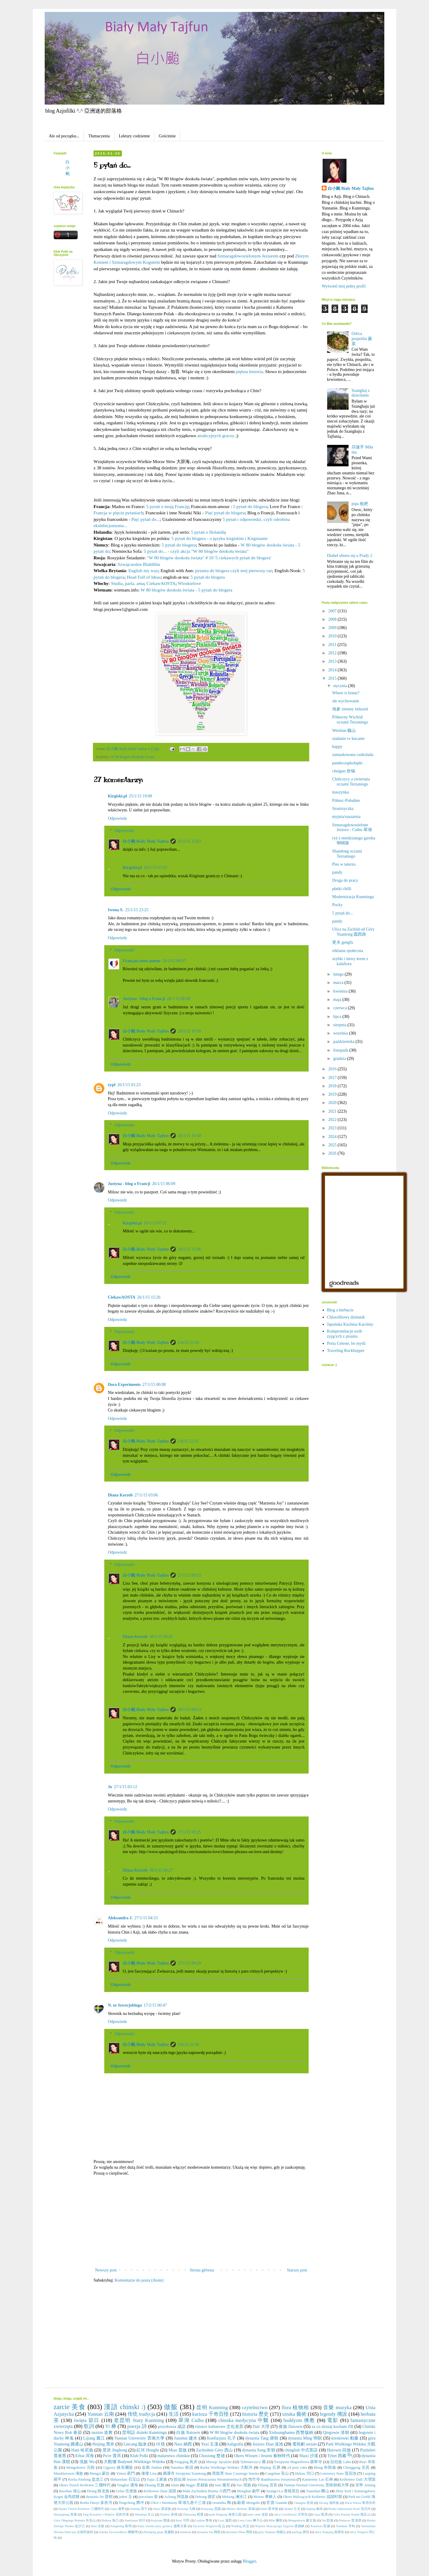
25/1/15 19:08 (140, 796)
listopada (341, 1050)
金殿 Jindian (152, 2467)
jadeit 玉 (125, 2497)
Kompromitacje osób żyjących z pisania (344, 1334)
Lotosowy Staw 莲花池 (338, 2473)
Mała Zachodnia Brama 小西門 (207, 2491)
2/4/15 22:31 (188, 1441)
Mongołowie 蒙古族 (302, 2520)
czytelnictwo (255, 2407)
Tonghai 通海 (127, 2485)
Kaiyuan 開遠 (160, 2520)
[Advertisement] (201, 2221)
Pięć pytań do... (145, 519)
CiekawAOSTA (161, 583)
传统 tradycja (141, 2414)
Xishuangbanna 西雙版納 (291, 2432)
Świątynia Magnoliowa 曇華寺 (298, 2462)
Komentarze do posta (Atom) (139, 2280)
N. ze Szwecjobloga (125, 2005)
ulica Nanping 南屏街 (329, 2532)
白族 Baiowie (188, 2432)
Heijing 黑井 (103, 2444)
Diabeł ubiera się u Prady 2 (349, 555)
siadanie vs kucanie (348, 738)
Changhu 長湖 (303, 2502)
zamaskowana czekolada (352, 754)
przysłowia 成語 (172, 2426)
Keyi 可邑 (182, 2520)
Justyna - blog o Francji (144, 998)
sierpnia (340, 1025)
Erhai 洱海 (84, 2456)
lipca (337, 1016)
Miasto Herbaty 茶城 (240, 2508)
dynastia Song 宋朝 (258, 2450)
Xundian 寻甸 (345, 2526)
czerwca (340, 1008)
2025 (333, 1145)
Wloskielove (189, 583)
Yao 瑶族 (244, 2485)
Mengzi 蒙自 (100, 2473)
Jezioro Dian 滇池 (267, 2444)
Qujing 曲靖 (314, 2508)
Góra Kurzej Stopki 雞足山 (352, 2514)
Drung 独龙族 (98, 2491)
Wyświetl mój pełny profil (344, 286)
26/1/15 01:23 (129, 1085)
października (344, 1041)
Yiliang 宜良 (267, 2485)
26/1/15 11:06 (189, 1249)
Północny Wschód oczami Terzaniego (350, 719)
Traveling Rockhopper (346, 1350)
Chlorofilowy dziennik (346, 1317)
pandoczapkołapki (347, 763)
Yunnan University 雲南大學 (139, 2438)
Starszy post (297, 2270)
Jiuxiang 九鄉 (186, 2508)
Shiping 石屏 (270, 2467)
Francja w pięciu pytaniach (118, 512)
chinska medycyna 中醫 (243, 2420)
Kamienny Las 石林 (317, 2479)
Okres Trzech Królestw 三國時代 (85, 2485)
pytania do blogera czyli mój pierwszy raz (233, 570)
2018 (333, 1086)
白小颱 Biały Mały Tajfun (146, 841)
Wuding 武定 (240, 2526)
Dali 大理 (261, 2426)
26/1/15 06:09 (163, 1183)
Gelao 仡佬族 (126, 2491)
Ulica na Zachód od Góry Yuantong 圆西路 (353, 932)
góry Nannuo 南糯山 (272, 2532)
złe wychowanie (345, 701)
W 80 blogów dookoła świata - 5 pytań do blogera (186, 589)
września (341, 1033)
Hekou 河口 (304, 2473)
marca (338, 982)
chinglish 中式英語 (301, 2450)
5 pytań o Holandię (208, 532)
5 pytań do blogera (250, 506)
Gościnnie (167, 136)
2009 (333, 627)
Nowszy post (106, 2270)
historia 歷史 (255, 2414)
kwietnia (341, 991)
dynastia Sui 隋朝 (209, 2532)
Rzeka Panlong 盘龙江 (85, 2479)
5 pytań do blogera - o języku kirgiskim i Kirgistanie (219, 538)
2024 (333, 1136)
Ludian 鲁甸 (203, 2520)
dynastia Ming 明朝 (305, 2438)
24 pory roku (297, 2467)
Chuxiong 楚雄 (212, 2456)
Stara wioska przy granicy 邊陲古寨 (162, 2526)
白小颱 (68, 168)
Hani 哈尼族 (82, 2450)
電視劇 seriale (304, 2444)
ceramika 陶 (221, 2503)
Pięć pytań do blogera (225, 512)
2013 (333, 661)
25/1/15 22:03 (189, 841)
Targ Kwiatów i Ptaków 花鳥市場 (106, 2514)
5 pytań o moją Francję (167, 506)
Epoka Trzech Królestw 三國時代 (81, 2508)
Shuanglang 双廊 (65, 2514)
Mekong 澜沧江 (234, 2497)
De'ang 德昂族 (329, 2502)
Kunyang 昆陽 (211, 2508)
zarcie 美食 (70, 2407)
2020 (333, 1102)
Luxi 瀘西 (225, 2520)
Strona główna (202, 2270)
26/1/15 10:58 (189, 1135)
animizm (185, 2532)
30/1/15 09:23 (189, 1709)
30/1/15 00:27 (161, 1870)
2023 (333, 1128)
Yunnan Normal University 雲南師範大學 (316, 2485)
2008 (333, 619)
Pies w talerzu (344, 864)
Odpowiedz (117, 818)
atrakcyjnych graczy (215, 435)
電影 (332, 2420)
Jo (110, 1787)
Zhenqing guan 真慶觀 (158, 2532)
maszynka (340, 792)
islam (175, 2485)
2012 (333, 653)
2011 (333, 644)
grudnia (340, 1058)
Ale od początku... (64, 136)
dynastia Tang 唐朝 (262, 2438)
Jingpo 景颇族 (196, 2485)
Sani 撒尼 (222, 2485)
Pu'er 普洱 (112, 2456)
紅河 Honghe (147, 2450)
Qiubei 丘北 (292, 2508)
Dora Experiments (124, 1384)
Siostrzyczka (343, 808)
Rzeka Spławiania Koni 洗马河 (349, 2508)
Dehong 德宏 (205, 2497)
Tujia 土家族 (157, 2479)
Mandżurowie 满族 (68, 2473)
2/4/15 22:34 (188, 2044)
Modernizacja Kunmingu (353, 897)
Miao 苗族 (177, 2450)
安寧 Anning (365, 2485)
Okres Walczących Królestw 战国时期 (312, 2497)
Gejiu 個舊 (117, 2508)
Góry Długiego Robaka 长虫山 (75, 2520)
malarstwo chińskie (173, 2456)
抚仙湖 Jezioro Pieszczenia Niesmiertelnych (208, 2479)
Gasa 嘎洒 (320, 2514)
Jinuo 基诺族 (162, 2508)
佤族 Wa (87, 2461)
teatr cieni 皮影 (257, 2514)
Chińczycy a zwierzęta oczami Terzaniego (351, 781)
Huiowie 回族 (339, 2450)
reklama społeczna (347, 950)
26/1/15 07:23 (155, 867)
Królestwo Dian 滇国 (160, 2491)
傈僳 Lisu (149, 2473)
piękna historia (249, 371)
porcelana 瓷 (148, 2497)
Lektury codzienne (134, 136)
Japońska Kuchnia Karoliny (350, 1324)
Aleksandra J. (120, 1918)
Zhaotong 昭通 (193, 2514)
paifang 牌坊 (300, 2532)
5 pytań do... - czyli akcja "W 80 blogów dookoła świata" (196, 551)
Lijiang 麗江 (94, 2438)
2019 (333, 1094)
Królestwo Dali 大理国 (358, 2479)
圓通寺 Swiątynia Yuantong (184, 2473)
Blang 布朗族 (325, 2467)
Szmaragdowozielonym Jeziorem (248, 255)
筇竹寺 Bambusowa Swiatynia (272, 2479)
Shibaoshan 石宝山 (125, 2479)
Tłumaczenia (99, 136)
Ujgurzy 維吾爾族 (118, 2467)
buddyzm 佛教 (299, 2420)
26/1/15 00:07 (174, 961)
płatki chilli (341, 888)
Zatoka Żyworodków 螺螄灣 (118, 2532)
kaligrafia (235, 2444)
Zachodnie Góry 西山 (214, 2450)
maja (337, 999)
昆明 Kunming (212, 2407)
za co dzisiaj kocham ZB (332, 2426)
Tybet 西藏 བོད (339, 2456)
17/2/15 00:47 (155, 2005)
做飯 (171, 2407)
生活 (174, 2414)
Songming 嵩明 (121, 2526)
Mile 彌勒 (275, 2520)
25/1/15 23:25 (136, 910)
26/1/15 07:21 (155, 1223)
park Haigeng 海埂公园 (225, 2514)
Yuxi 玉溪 (209, 2444)
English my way (143, 570)
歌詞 (89, 2426)
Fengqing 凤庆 (186, 2462)
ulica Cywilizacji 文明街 (291, 2514)
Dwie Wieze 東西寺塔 (360, 2502)
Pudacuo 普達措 (350, 2520)
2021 (333, 1111)
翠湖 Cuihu (191, 2420)
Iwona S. (115, 910)
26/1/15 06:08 (178, 998)
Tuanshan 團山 (317, 2491)
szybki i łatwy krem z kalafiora (350, 961)
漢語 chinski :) (124, 2407)
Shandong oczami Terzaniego (347, 853)
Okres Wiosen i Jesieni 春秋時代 (262, 2456)
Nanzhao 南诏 (182, 2467)
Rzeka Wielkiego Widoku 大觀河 (226, 2467)
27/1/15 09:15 (189, 1575)
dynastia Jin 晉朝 (99, 2497)
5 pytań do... (342, 913)
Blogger (249, 2561)
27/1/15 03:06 (146, 1495)
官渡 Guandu (276, 2503)
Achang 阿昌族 (176, 2497)
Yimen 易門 (125, 2473)
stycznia (340, 686)
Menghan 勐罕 (248, 2491)
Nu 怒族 (327, 2520)
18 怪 (160, 2444)
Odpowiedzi (124, 830)
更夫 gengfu (342, 942)
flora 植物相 (295, 2407)
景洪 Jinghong (115, 2450)
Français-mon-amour (142, 961)
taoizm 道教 (102, 2432)
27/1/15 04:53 (146, 1918)
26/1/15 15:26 (148, 1297)
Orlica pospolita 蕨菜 (362, 338)
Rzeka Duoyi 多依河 (96, 2503)
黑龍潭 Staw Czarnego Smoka (235, 2473)
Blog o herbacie (340, 1310)
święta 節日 (87, 2420)
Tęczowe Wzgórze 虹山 (209, 2526)
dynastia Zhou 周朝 (239, 2532)
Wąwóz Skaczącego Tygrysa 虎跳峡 (279, 2526)
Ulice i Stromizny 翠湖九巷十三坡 (178, 2503)
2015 (333, 678)
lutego (339, 974)
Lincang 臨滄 (135, 2444)
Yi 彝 (110, 2426)
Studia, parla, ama (127, 583)
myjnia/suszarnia (346, 816)
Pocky (337, 905)
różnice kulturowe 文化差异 (219, 2426)
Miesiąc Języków (219, 2462)
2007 (333, 611)
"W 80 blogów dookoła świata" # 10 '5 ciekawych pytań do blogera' (209, 557)
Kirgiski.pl (117, 796)
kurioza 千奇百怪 (210, 2414)
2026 (333, 1153)
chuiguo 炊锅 (343, 771)
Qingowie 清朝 (336, 2432)
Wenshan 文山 (144, 2514)
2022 (333, 1119)
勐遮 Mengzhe (248, 2503)
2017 (333, 1077)
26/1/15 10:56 (189, 1031)
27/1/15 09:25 (189, 1832)
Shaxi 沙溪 (308, 2456)
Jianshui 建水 (186, 2438)
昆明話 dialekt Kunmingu (144, 2432)
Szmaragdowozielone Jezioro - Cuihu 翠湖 (352, 827)
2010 (333, 636)
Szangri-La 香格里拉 (283, 2491)
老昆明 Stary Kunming (139, 2420)
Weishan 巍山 (344, 730)
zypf (112, 1085)
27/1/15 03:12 (125, 1787)
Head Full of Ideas (144, 577)
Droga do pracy (345, 880)
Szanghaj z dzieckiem (361, 393)
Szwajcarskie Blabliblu (139, 564)
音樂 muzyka (337, 2407)
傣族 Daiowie (290, 2426)
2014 (333, 670)
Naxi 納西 (183, 2444)
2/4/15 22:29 (188, 1342)
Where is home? (345, 693)
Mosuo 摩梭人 (265, 2497)
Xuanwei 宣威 (320, 2526)
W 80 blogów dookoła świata (132, 757)
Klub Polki (139, 2456)
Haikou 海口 (110, 2520)
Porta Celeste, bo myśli (346, 1343)
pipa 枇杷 (360, 503)
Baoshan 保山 (70, 2491)
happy (337, 746)
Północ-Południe (346, 800)
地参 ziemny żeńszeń (350, 709)
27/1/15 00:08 (154, 1384)
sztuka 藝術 (294, 2414)
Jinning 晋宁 (138, 2508)
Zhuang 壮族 (154, 2485)
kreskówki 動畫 (345, 2438)
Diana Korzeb (120, 1495)
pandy (337, 872)
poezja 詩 (137, 2426)
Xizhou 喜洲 (168, 2514)
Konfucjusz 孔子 (221, 2438)
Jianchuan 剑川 (135, 2520)
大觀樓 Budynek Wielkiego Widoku (134, 2461)
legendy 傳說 (333, 2414)
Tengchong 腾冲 (131, 2503)
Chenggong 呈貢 (356, 2467)
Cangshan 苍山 (277, 2473)
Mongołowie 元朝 (80, 2467)
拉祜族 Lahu (340, 2462)
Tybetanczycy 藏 (253, 2462)
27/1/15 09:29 (189, 1963)
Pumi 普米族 (269, 2508)
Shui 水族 (97, 2526)
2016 (333, 1069)
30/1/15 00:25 (161, 1636)
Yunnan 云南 (100, 2414)
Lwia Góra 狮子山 (250, 2520)
